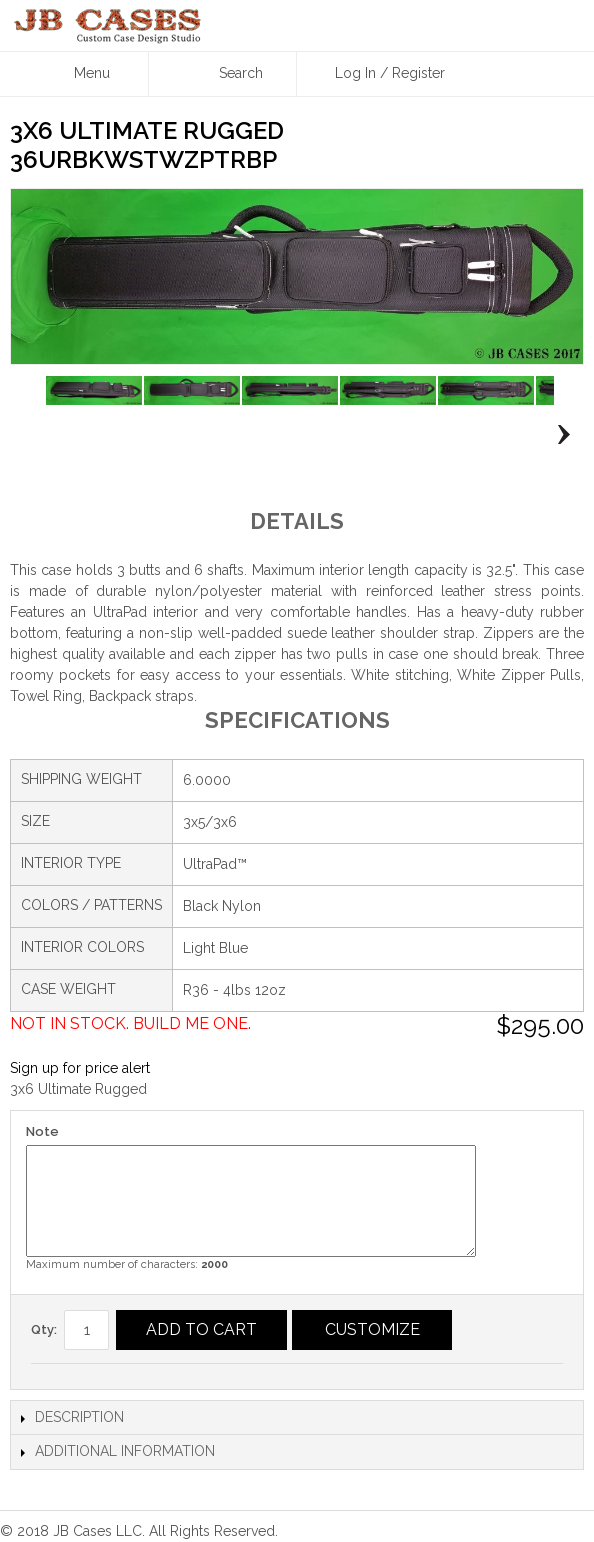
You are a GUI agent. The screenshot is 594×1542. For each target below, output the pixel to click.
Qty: (44, 1329)
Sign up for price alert (80, 1068)
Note (42, 1131)
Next (558, 435)
